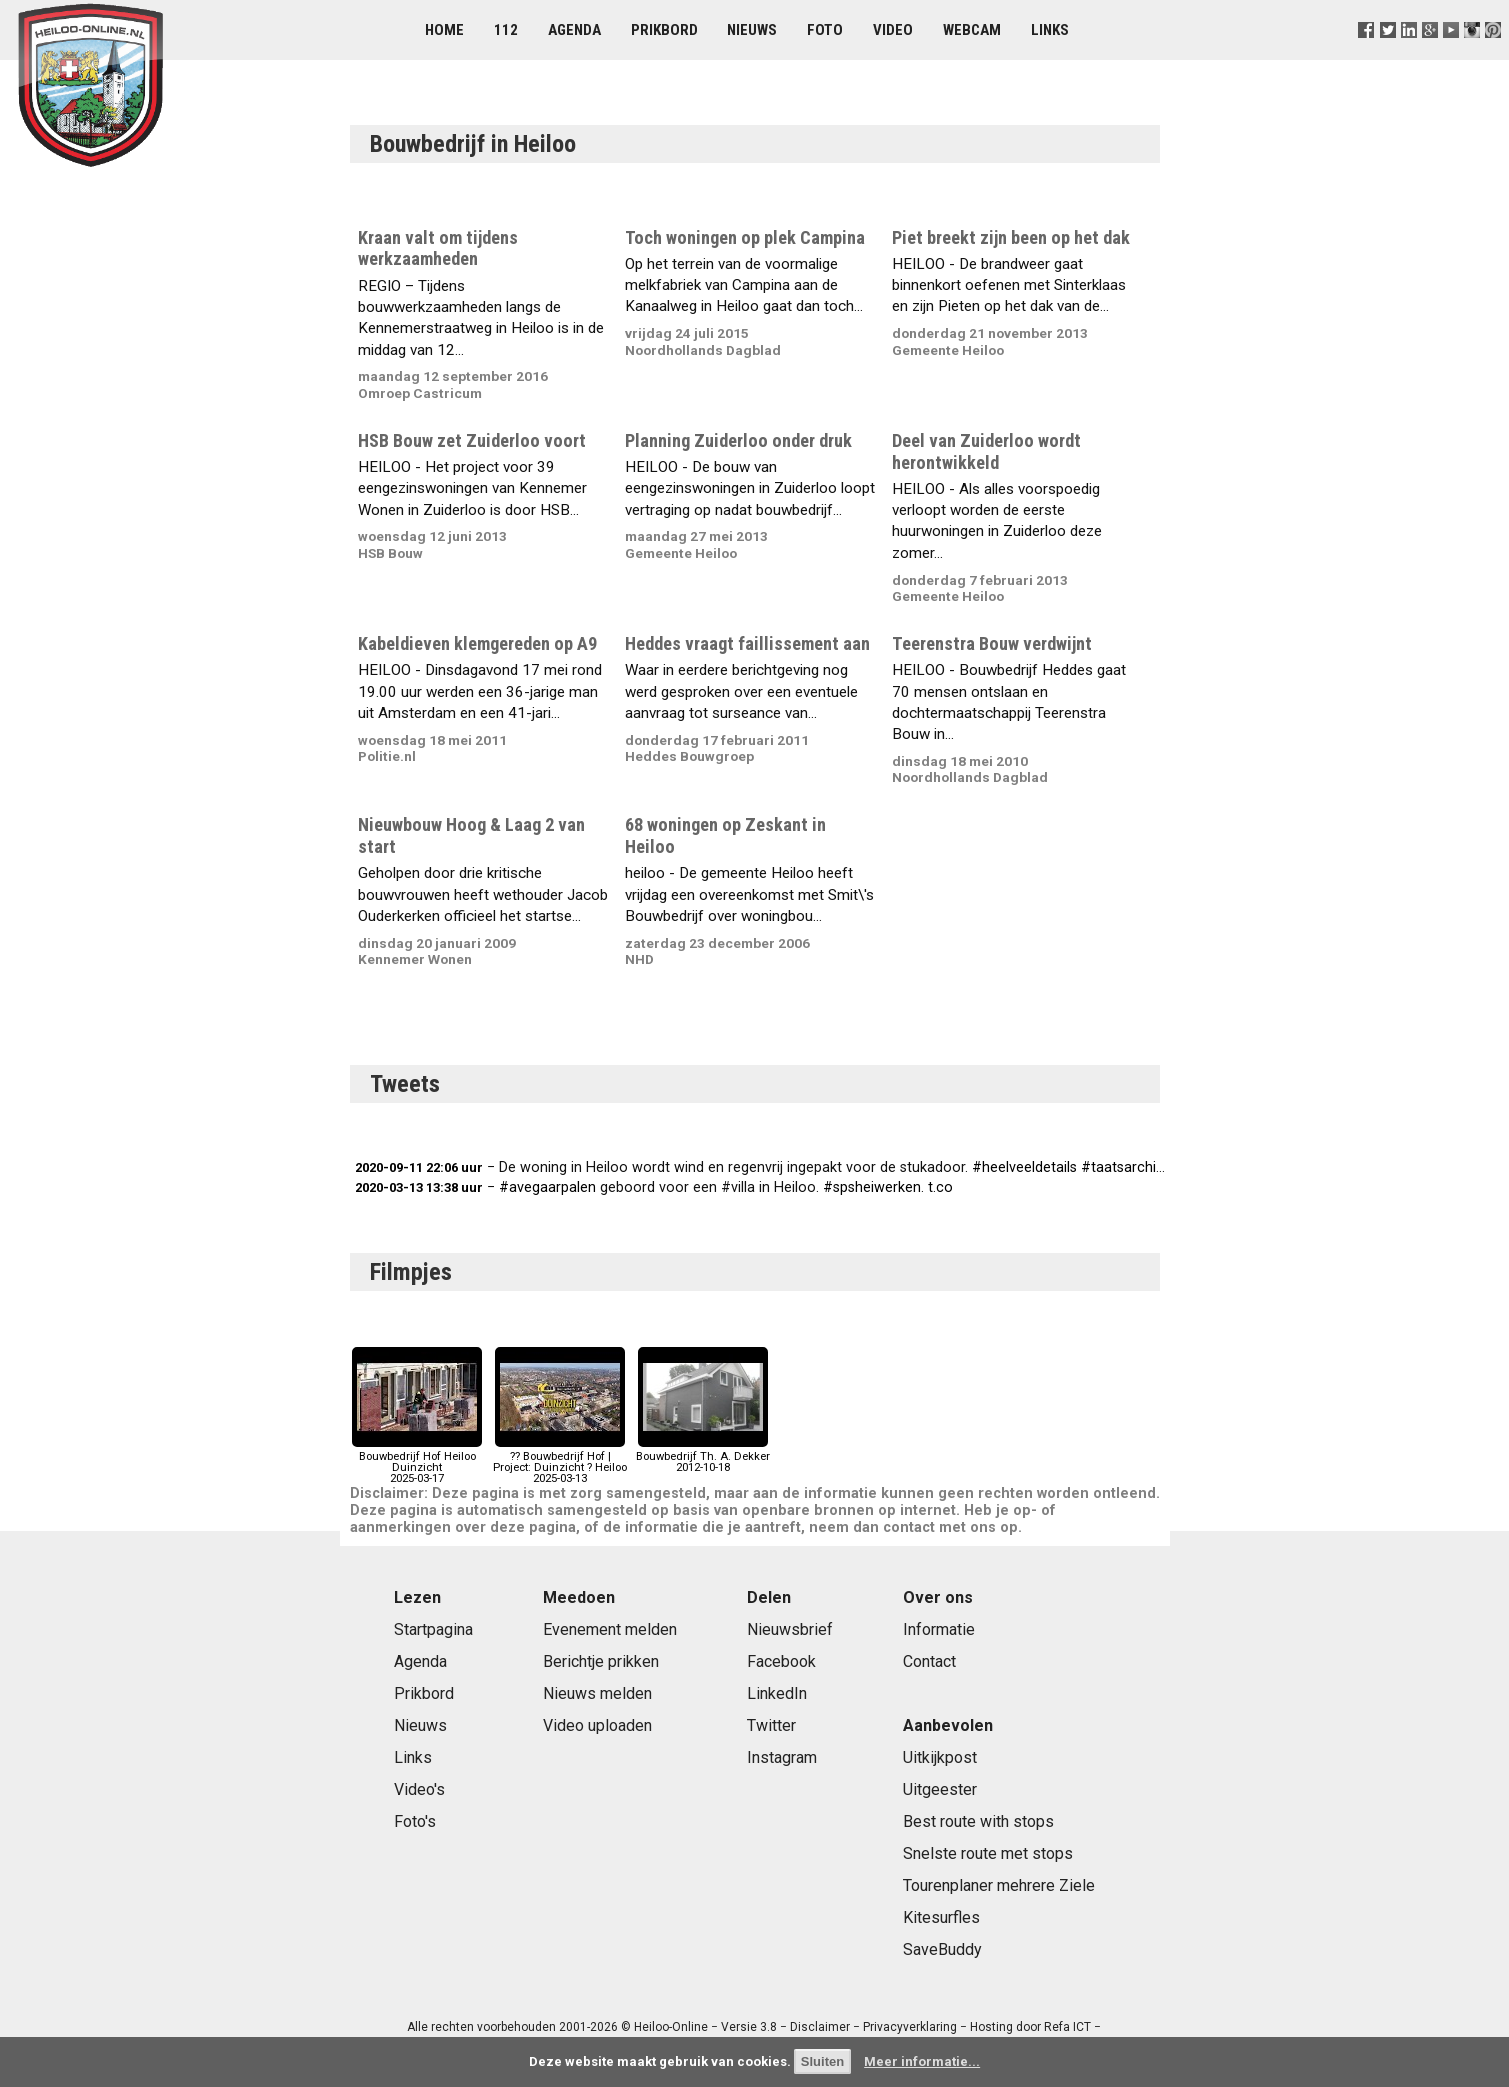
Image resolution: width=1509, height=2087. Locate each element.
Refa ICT (1067, 2027)
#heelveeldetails (1024, 1167)
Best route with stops (978, 1821)
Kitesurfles (941, 1917)
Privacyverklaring (910, 2027)
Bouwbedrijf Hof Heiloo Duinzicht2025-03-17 (417, 1462)
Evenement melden (610, 1629)
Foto (825, 30)
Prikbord (664, 30)
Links (1050, 30)
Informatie (939, 1629)
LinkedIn (777, 1693)
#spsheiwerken (872, 1187)
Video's (419, 1789)
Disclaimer (820, 2027)
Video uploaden (597, 1725)
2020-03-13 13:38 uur (419, 1187)
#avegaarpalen (547, 1187)
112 (506, 30)
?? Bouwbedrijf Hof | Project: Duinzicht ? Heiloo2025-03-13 (560, 1462)
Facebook (781, 1661)
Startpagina (433, 1629)
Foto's (415, 1821)
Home (444, 30)
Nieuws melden (597, 1693)
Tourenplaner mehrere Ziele (999, 1885)
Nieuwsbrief (790, 1629)
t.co (940, 1187)
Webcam (972, 30)
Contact (929, 1661)
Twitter (771, 1725)
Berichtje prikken (601, 1661)
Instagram (782, 1757)
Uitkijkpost (940, 1757)
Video (893, 30)
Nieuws (752, 30)
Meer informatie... (922, 2061)
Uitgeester (940, 1789)
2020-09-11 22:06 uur (419, 1167)
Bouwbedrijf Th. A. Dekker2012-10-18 (703, 1456)
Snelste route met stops (988, 1853)
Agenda (574, 30)
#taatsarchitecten (1139, 1167)
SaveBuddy (942, 1949)
